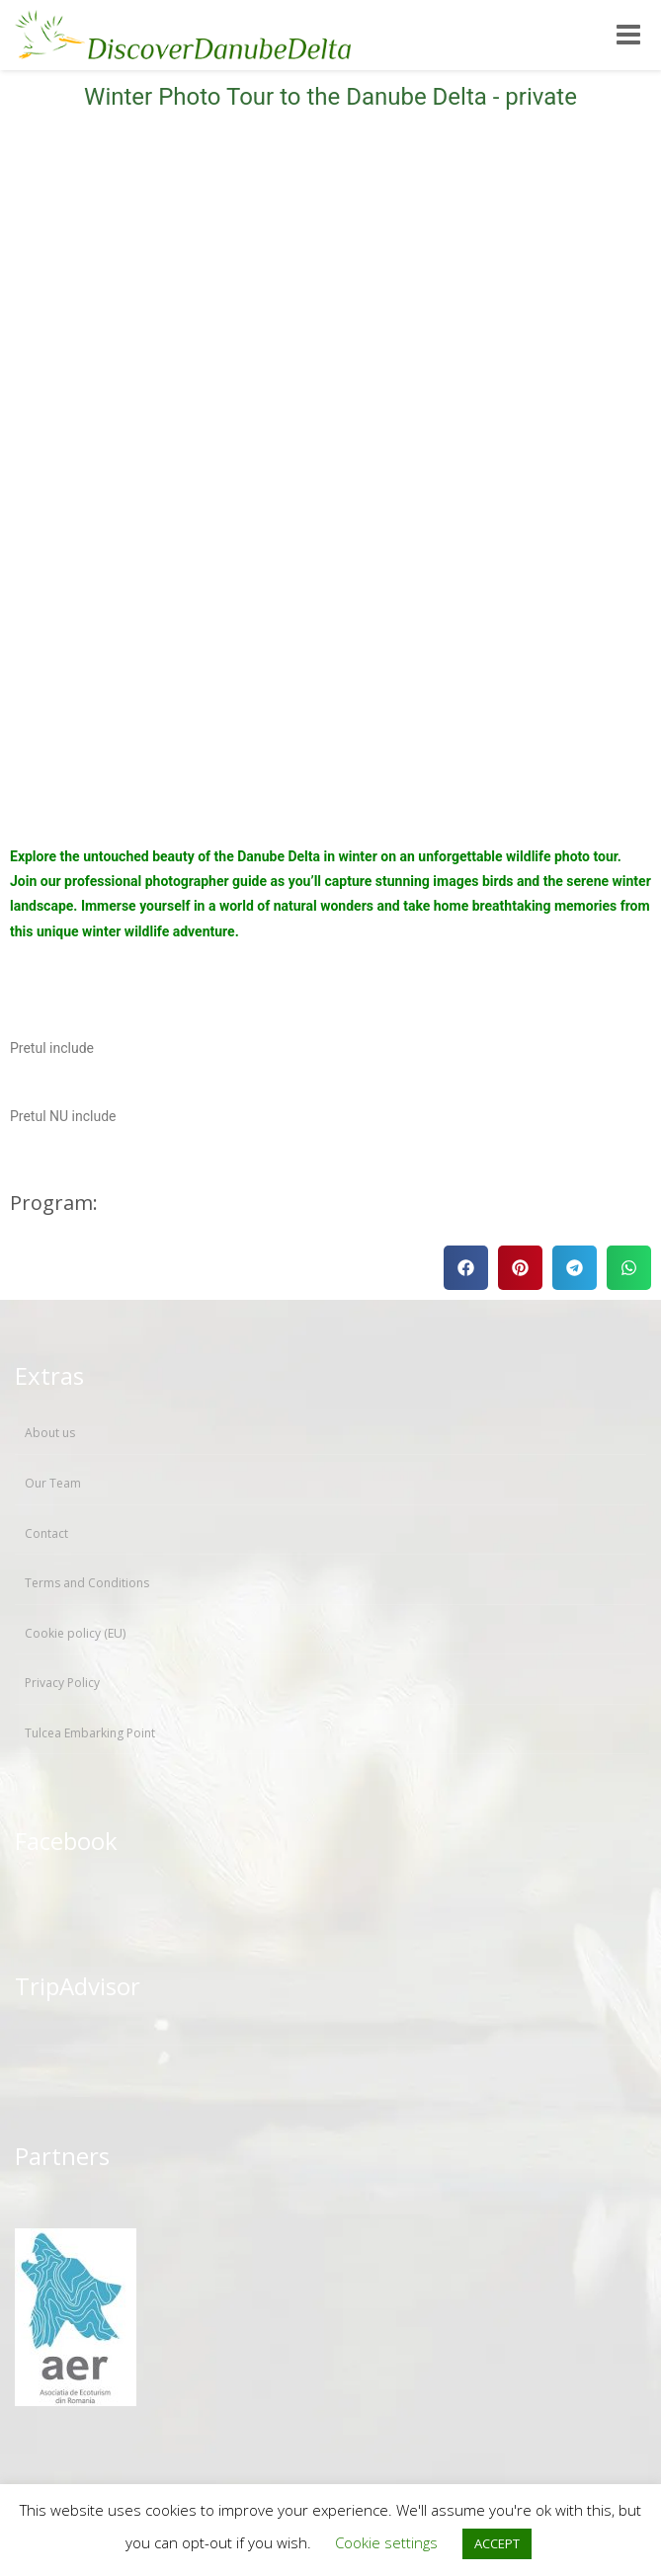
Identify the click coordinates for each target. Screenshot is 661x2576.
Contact (46, 1533)
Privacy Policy (62, 1682)
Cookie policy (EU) (75, 1633)
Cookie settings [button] (386, 2542)
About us (50, 1432)
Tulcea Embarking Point (90, 1733)
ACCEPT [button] (497, 2543)
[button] (466, 1268)
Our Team (53, 1483)
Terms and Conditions (87, 1582)
